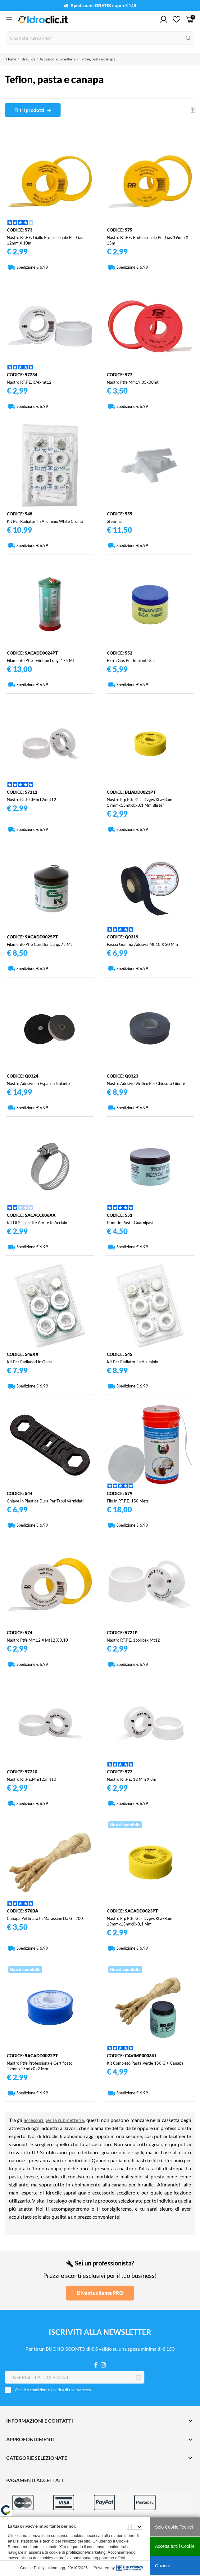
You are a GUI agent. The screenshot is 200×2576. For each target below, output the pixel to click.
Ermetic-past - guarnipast (130, 1222)
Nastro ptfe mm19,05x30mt (133, 382)
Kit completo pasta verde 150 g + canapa (145, 2063)
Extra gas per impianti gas (131, 660)
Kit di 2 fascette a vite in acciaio (37, 1222)
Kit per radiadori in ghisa (29, 1361)
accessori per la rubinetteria (54, 2120)
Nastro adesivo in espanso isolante (38, 1083)
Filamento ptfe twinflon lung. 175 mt (40, 660)
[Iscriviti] (138, 2377)
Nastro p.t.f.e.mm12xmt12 (31, 799)
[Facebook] (96, 2365)
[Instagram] (103, 2365)
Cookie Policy (32, 2567)
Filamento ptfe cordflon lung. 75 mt (39, 944)
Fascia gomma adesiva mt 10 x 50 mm (142, 944)
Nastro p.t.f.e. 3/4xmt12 (29, 382)
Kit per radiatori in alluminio (132, 1361)
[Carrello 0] (190, 19)
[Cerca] (100, 38)
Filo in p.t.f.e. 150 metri (128, 1500)
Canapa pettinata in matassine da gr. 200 (45, 1918)
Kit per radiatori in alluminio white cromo (45, 521)
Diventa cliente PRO (100, 2293)
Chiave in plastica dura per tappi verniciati (45, 1500)
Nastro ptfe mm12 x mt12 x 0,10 (37, 1640)
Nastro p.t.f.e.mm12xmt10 (31, 1779)
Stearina (114, 521)
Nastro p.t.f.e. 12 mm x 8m (131, 1779)
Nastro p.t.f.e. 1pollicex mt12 (133, 1640)
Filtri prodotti (29, 110)
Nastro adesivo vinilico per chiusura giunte (146, 1083)
